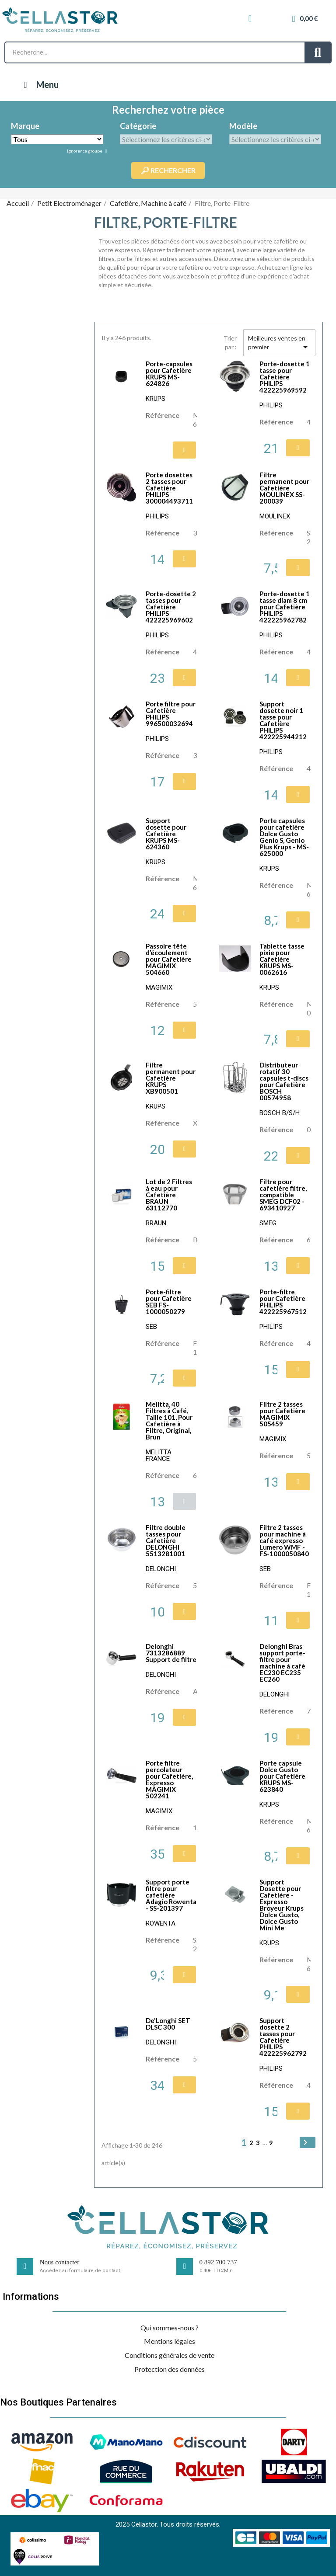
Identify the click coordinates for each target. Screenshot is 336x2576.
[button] (184, 450)
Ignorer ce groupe (85, 150)
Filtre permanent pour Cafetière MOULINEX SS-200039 (284, 488)
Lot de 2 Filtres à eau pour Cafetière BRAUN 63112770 (169, 1195)
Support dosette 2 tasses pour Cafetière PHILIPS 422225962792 (283, 2036)
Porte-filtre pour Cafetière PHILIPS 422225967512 (283, 1301)
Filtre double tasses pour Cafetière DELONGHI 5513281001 (166, 1540)
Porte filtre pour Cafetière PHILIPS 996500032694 (171, 713)
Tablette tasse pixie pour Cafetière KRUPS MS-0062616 (281, 959)
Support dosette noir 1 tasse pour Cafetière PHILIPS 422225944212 (283, 720)
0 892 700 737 (218, 2262)
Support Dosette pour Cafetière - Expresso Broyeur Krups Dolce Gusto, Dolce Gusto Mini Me (281, 1905)
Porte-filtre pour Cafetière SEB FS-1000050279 (169, 1301)
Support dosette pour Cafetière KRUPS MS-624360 (166, 834)
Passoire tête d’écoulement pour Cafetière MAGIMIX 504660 (169, 959)
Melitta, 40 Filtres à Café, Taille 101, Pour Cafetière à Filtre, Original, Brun (169, 1420)
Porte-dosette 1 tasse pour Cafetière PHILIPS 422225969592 (284, 377)
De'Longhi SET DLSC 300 (168, 2023)
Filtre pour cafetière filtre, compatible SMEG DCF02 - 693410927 (283, 1195)
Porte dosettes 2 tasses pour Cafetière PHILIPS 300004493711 (169, 488)
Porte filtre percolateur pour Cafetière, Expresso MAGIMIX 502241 (169, 1779)
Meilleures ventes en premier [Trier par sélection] (279, 343)
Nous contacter (59, 2262)
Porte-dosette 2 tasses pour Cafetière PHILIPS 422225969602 (171, 607)
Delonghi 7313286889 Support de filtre (171, 1652)
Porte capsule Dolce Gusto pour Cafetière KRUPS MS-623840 (282, 1776)
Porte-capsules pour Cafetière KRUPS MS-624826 (169, 373)
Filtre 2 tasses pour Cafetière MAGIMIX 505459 (282, 1414)
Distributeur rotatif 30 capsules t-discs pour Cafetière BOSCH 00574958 (283, 1081)
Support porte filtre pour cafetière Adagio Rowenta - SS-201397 (171, 1895)
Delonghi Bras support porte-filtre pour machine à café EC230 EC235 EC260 (282, 1662)
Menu (39, 84)
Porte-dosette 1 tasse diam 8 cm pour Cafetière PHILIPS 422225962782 (284, 607)
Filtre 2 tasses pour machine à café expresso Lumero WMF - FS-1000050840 (284, 1540)
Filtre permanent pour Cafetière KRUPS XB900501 (171, 1078)
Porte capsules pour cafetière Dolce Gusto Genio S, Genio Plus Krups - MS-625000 (284, 837)
